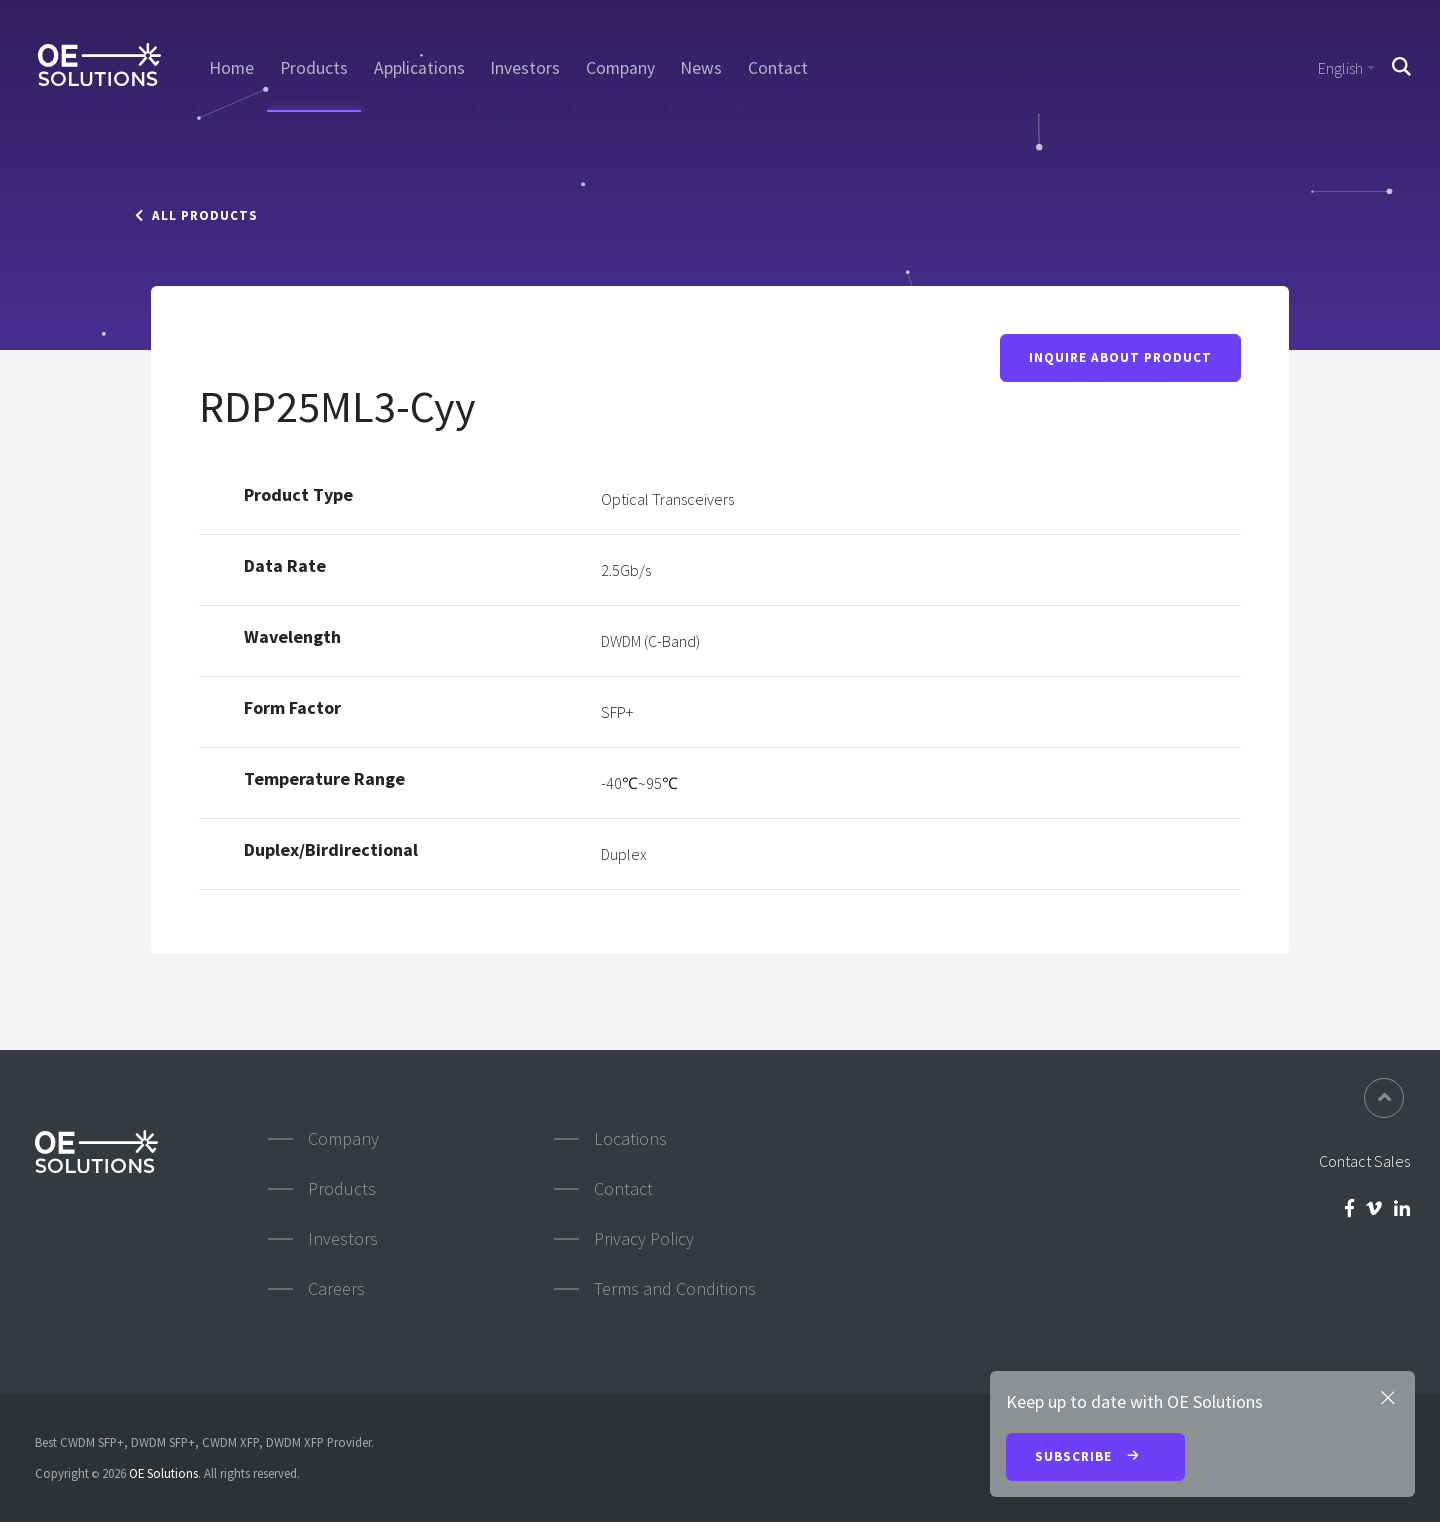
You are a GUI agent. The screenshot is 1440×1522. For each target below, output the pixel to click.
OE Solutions (163, 1473)
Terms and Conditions (675, 1288)
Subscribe (1095, 1458)
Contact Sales (1364, 1161)
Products (314, 68)
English (1340, 68)
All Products (196, 215)
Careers (336, 1288)
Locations (630, 1138)
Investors (525, 68)
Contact (778, 68)
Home (231, 68)
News (701, 68)
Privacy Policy (644, 1238)
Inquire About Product (1120, 357)
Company (620, 68)
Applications (419, 68)
